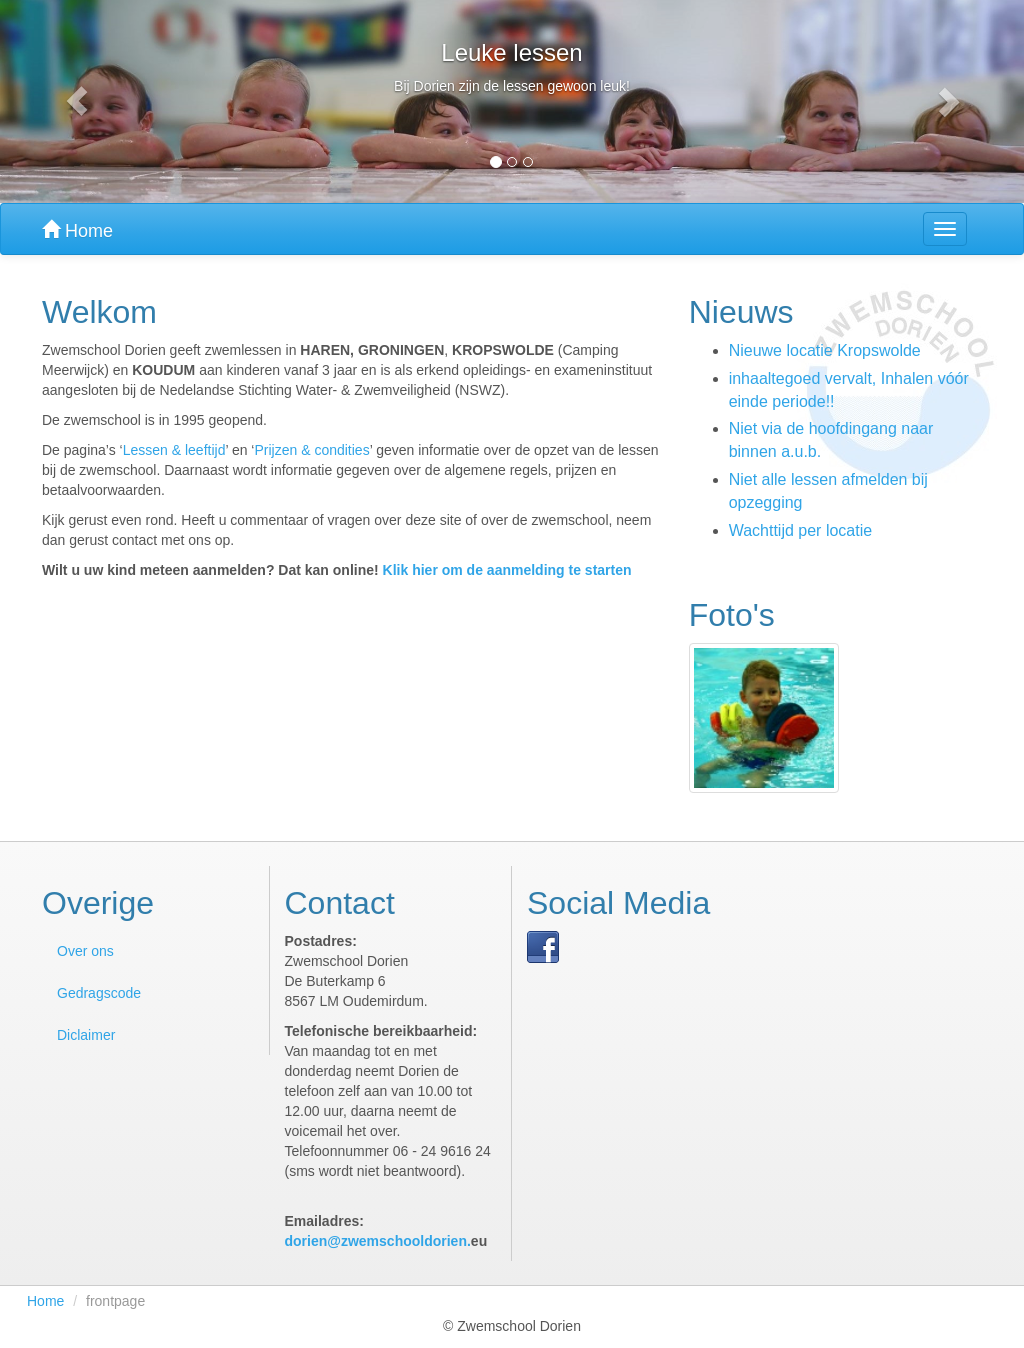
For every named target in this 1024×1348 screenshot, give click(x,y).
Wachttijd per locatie (800, 530)
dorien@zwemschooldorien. (378, 1241)
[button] (77, 101)
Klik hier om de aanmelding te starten (507, 570)
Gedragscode (99, 993)
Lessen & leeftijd (174, 450)
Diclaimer (86, 1035)
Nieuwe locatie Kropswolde (825, 350)
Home (77, 230)
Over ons (85, 951)
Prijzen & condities (311, 450)
